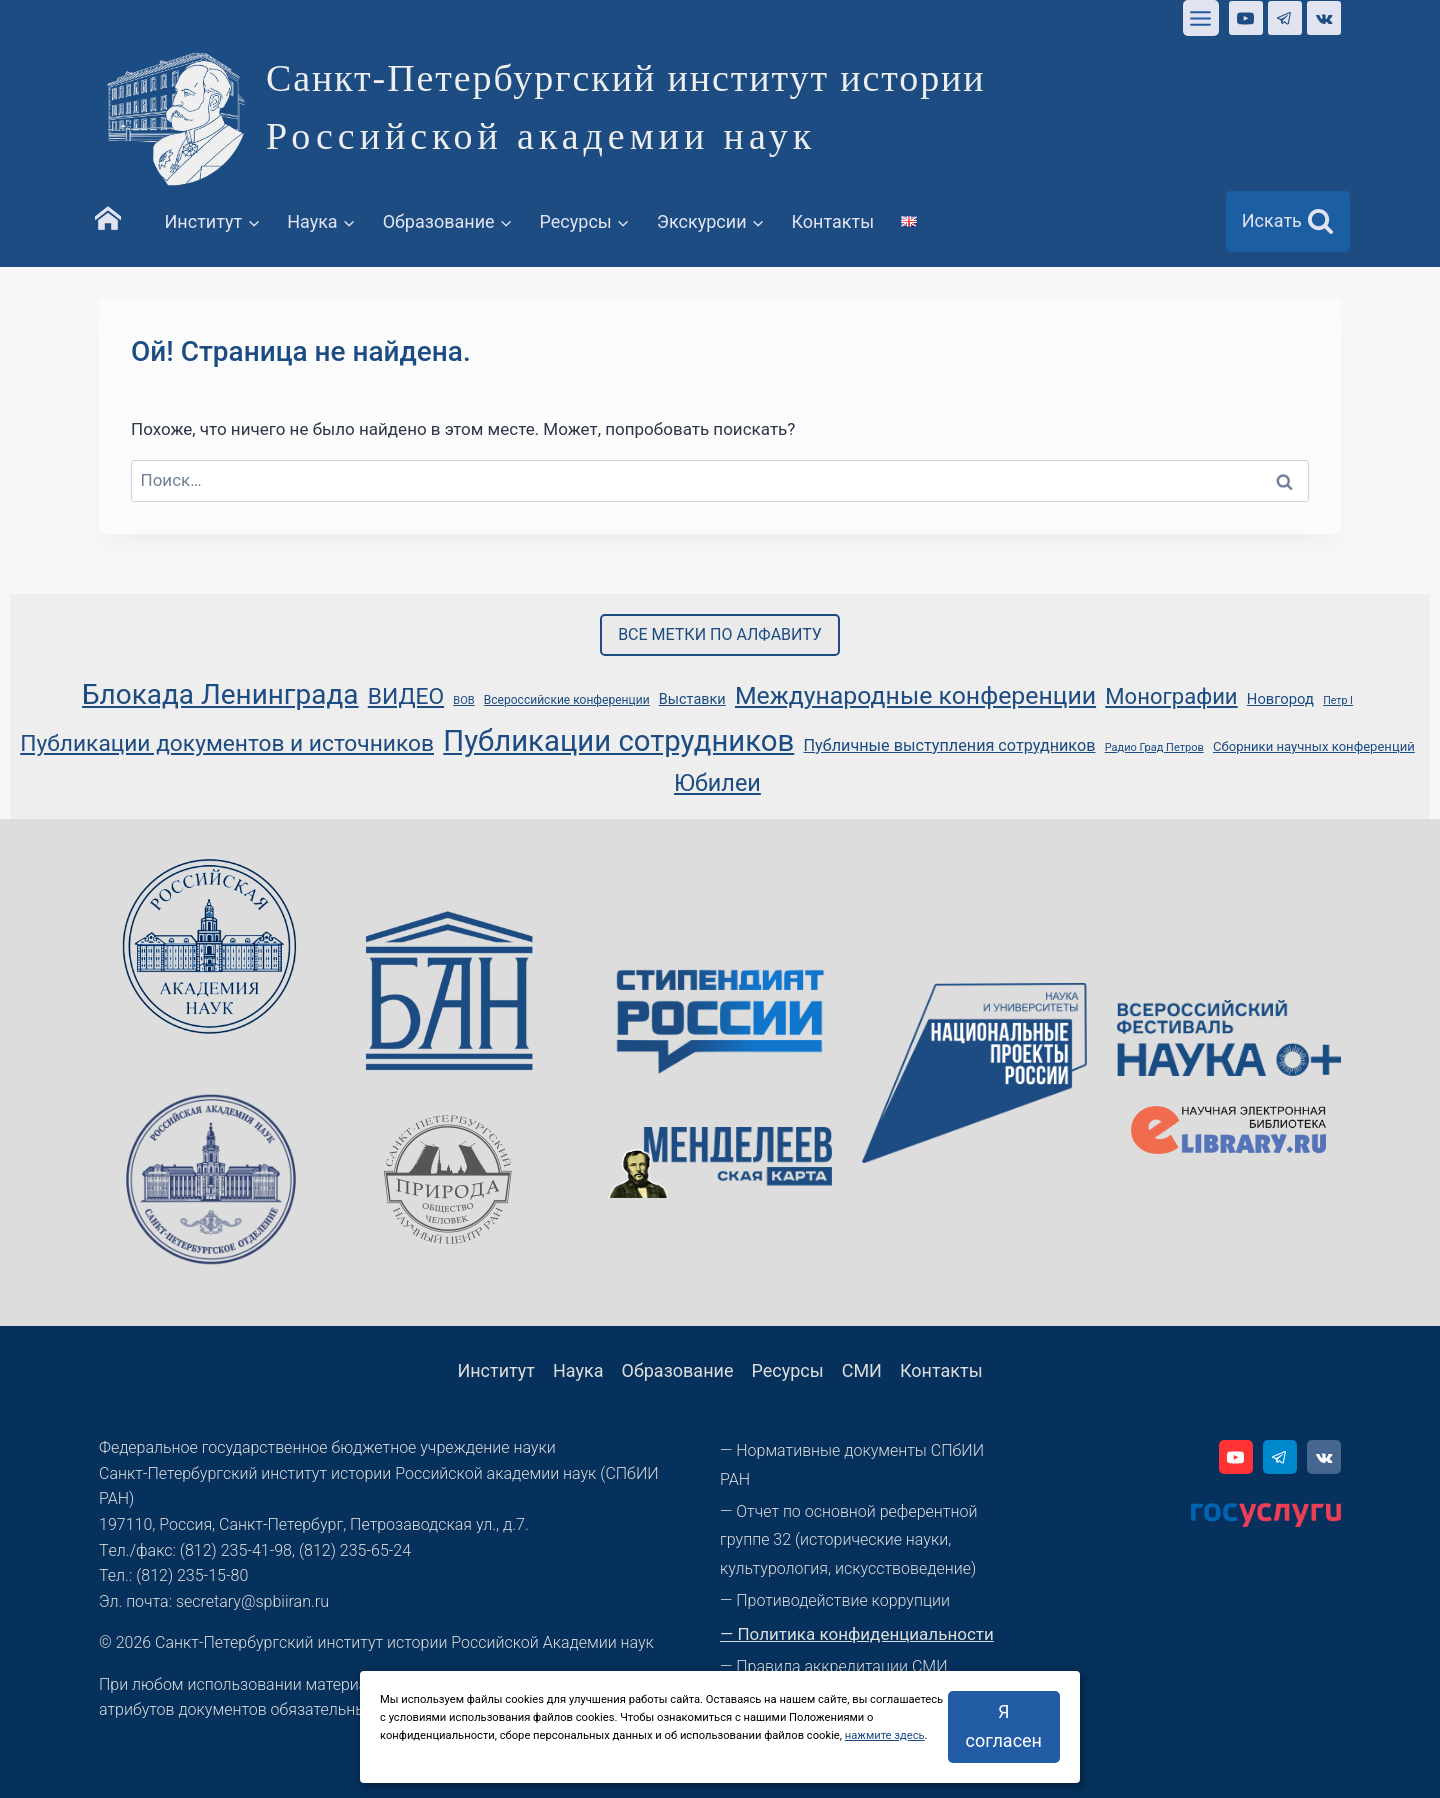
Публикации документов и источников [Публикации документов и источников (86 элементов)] (227, 743)
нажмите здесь (885, 1735)
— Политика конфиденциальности (857, 1634)
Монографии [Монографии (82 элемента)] (1171, 696)
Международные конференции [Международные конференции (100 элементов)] (915, 695)
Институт (496, 1370)
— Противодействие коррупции (835, 1600)
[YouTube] (1246, 18)
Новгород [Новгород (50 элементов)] (1280, 699)
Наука (578, 1370)
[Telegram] (1285, 18)
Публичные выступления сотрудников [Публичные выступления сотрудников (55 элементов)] (950, 745)
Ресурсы (787, 1370)
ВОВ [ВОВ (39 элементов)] (463, 700)
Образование (678, 1370)
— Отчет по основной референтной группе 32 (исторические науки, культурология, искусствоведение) (848, 1540)
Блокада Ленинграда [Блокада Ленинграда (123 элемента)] (220, 694)
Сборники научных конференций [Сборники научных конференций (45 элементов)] (1314, 746)
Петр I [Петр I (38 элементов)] (1338, 700)
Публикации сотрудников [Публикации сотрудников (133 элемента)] (618, 741)
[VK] (1324, 18)
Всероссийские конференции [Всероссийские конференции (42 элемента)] (567, 700)
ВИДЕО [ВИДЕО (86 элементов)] (406, 696)
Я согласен (1004, 1726)
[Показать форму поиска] (1288, 221)
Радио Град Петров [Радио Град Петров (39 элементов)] (1154, 747)
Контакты (833, 221)
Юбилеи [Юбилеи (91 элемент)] (717, 783)
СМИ (862, 1370)
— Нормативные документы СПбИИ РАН (852, 1465)
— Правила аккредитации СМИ (834, 1666)
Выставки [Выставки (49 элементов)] (692, 699)
